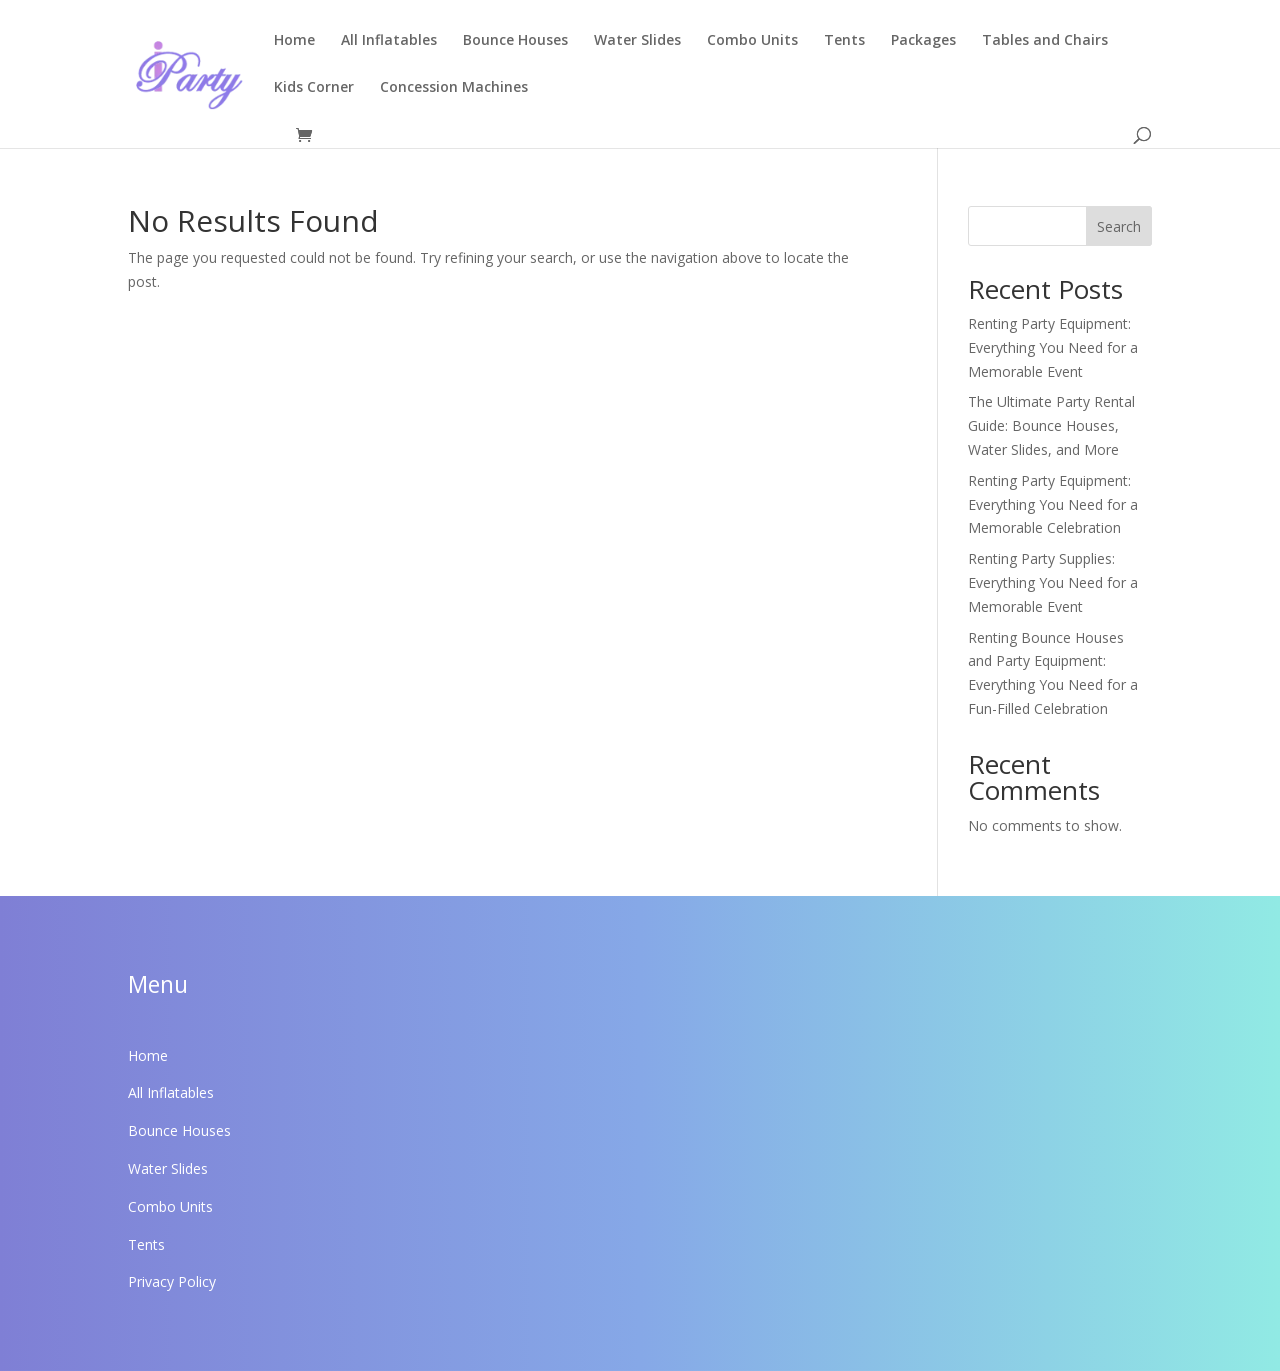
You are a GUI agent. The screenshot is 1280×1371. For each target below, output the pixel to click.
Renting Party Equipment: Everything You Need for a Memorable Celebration (1053, 504)
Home (294, 41)
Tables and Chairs (1045, 41)
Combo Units (752, 41)
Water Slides (637, 41)
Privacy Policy (172, 1281)
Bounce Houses (515, 41)
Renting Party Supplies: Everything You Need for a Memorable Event (1053, 582)
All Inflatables (389, 41)
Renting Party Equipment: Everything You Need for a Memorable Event (1053, 347)
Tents (844, 41)
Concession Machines (454, 88)
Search (1119, 226)
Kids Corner (314, 88)
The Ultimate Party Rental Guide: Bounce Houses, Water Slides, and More (1051, 425)
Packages (923, 41)
